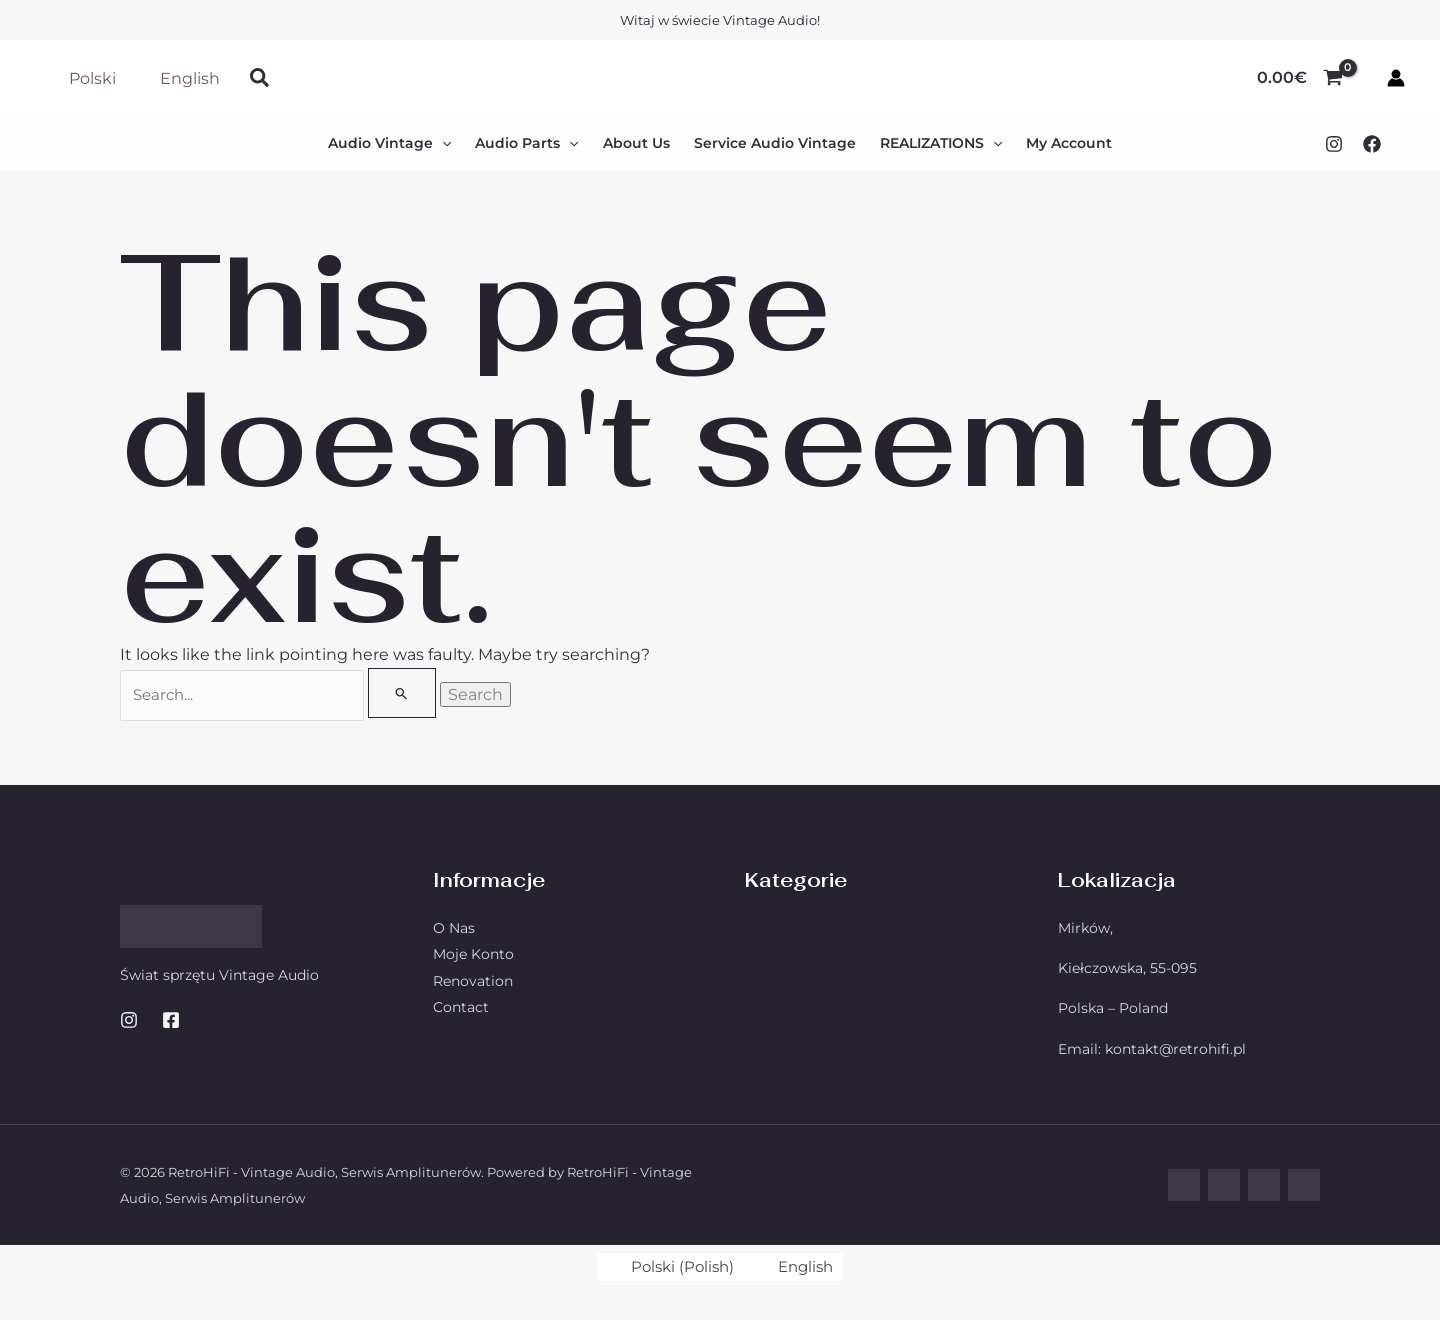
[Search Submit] (404, 693)
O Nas (454, 929)
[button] (260, 78)
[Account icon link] (1396, 78)
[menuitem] (667, 1268)
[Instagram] (1334, 144)
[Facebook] (1372, 144)
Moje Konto (473, 955)
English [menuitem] (809, 1267)
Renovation (473, 982)
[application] (442, 143)
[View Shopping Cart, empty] (1299, 78)
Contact (461, 1008)
